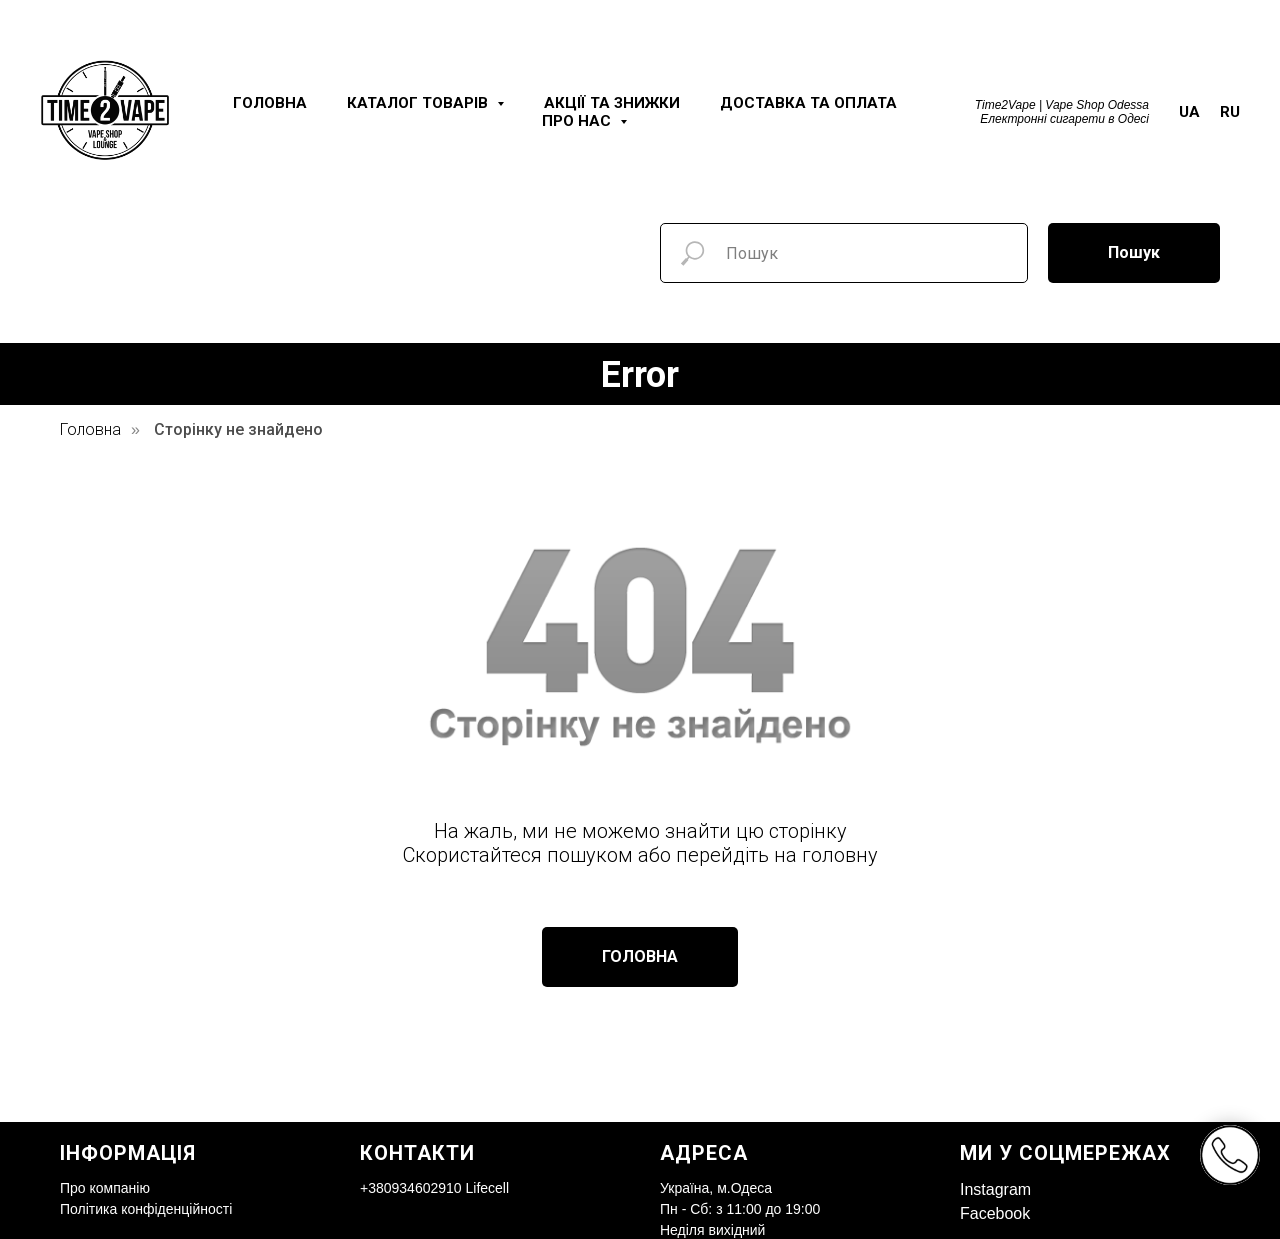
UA (1189, 112)
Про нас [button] (578, 121)
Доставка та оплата (808, 103)
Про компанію (105, 1188)
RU (1230, 112)
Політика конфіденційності (146, 1209)
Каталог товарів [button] (419, 103)
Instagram (995, 1189)
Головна (270, 103)
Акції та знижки (612, 103)
